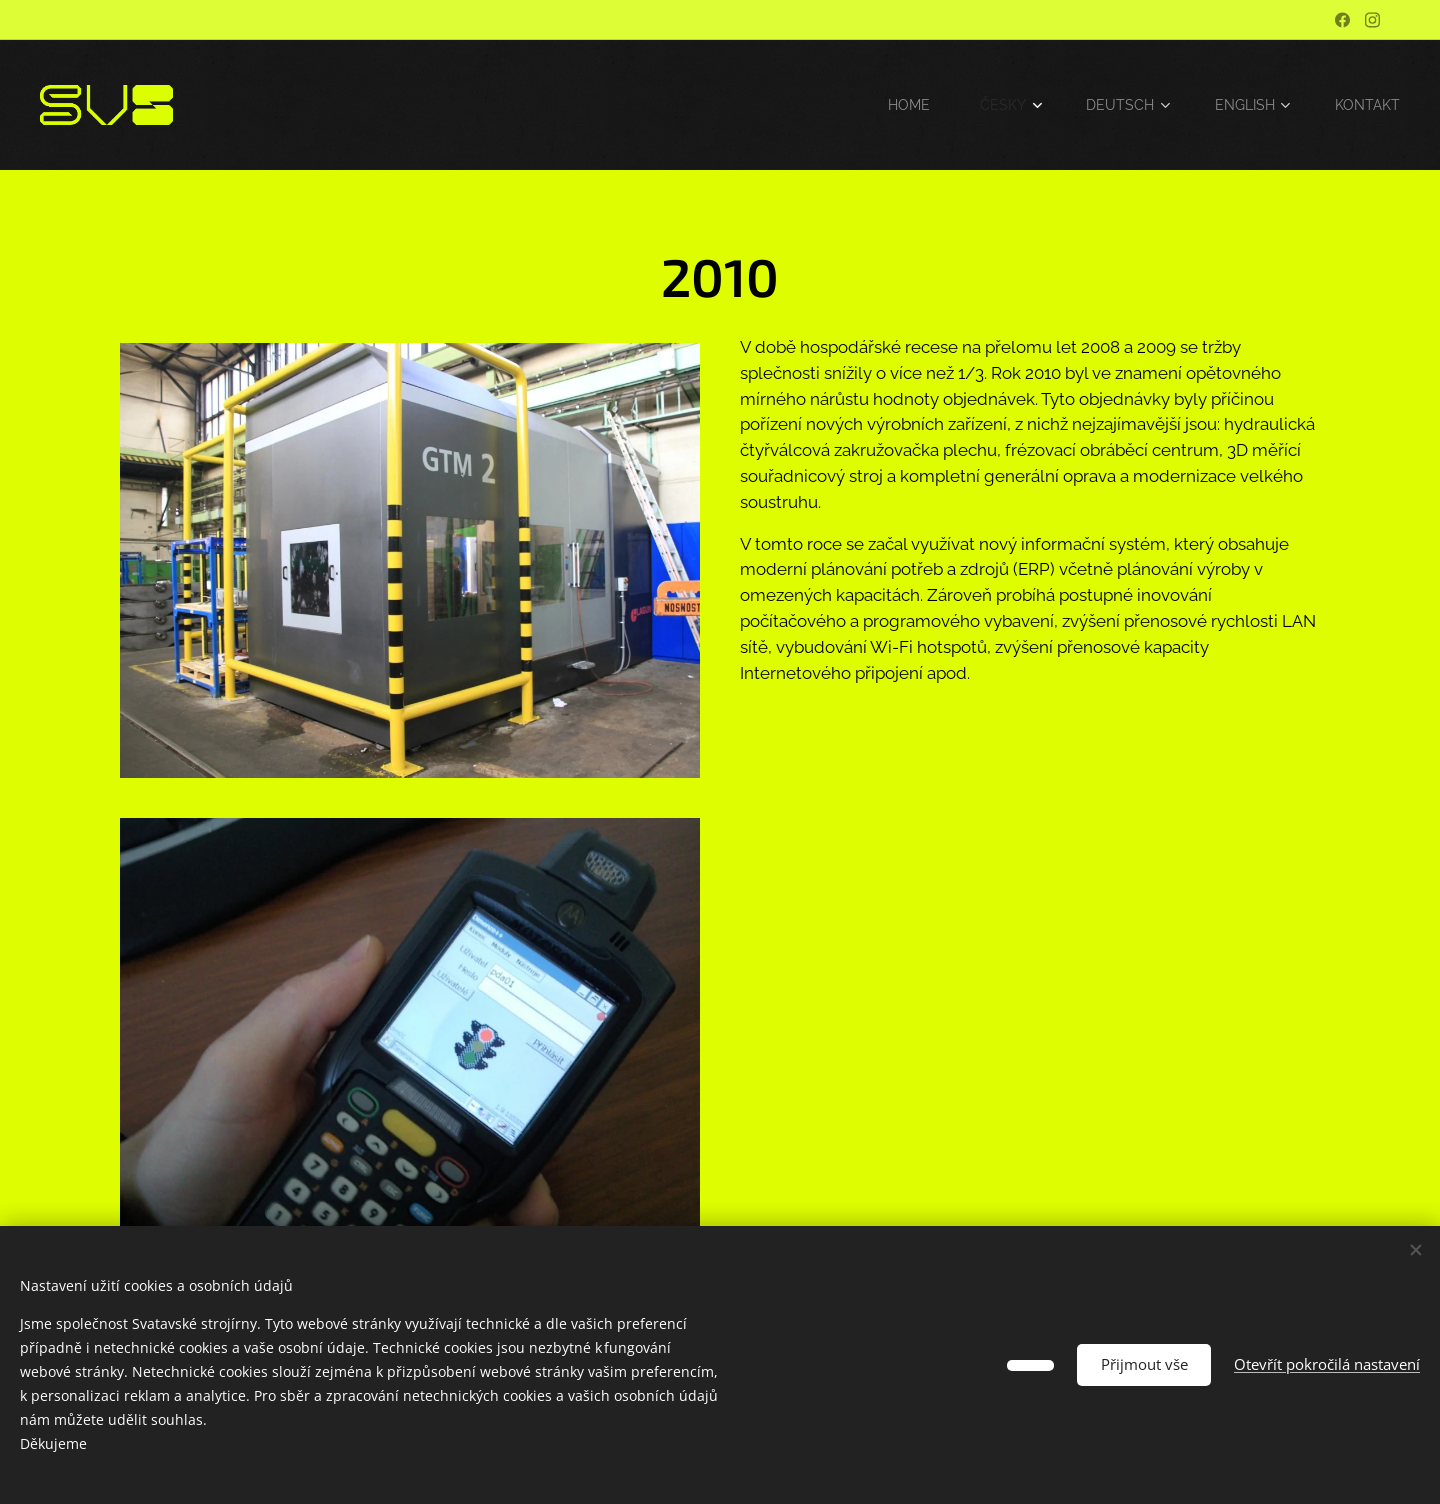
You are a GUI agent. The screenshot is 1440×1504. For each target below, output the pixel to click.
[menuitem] (900, 105)
